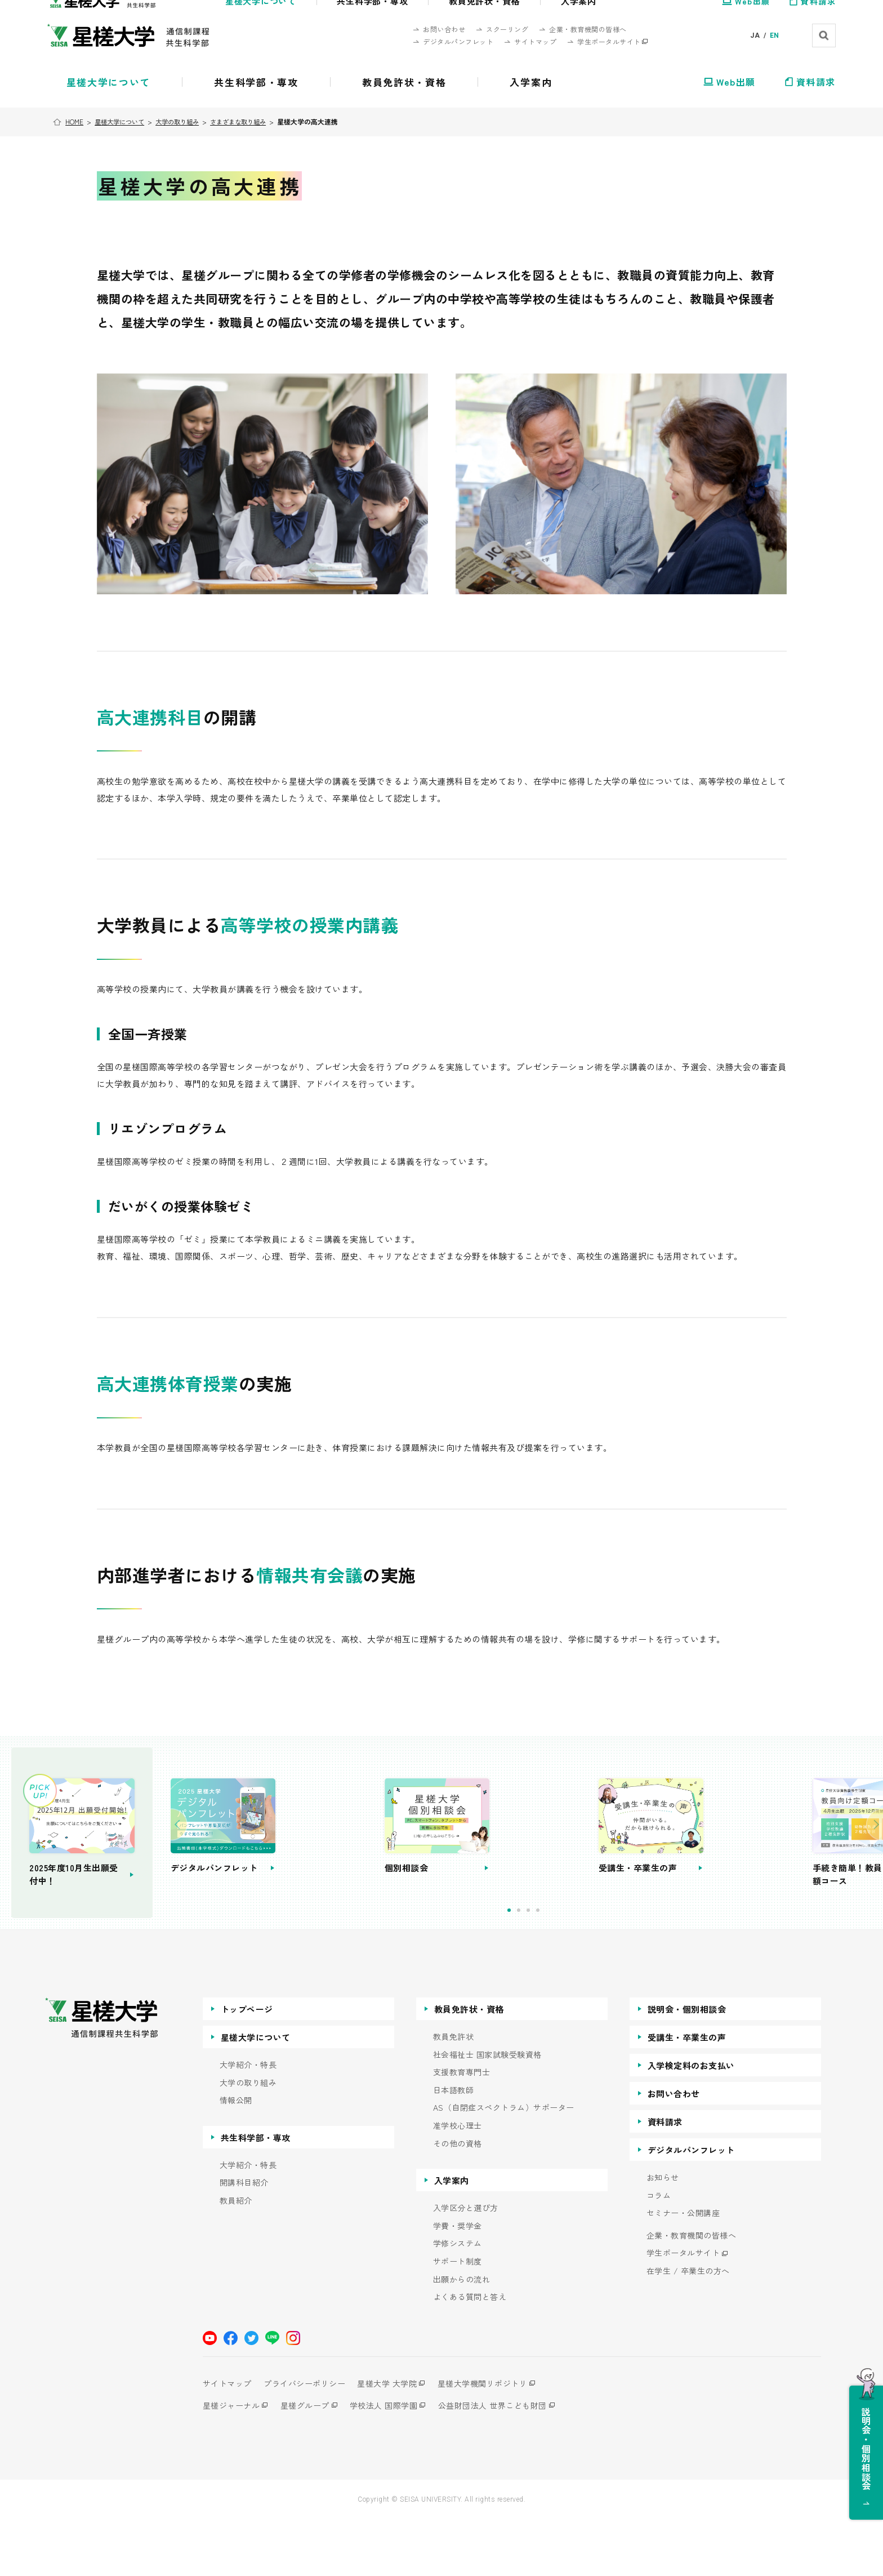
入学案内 (451, 2237)
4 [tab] (587, 1967)
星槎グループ (309, 2462)
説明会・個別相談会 (687, 2066)
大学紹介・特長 (248, 2121)
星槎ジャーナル (231, 2462)
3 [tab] (577, 1967)
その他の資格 (457, 2200)
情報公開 (236, 2157)
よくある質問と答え (470, 2353)
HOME (76, 121)
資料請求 (665, 2179)
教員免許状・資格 (469, 2066)
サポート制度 (457, 2318)
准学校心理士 (457, 2182)
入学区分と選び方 (465, 2264)
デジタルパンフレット (691, 2207)
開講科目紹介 (244, 2239)
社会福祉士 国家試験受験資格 (487, 2111)
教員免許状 (453, 2093)
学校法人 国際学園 (393, 2462)
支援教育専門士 (461, 2129)
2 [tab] (568, 1967)
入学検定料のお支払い (691, 2122)
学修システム (457, 2300)
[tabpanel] (369, 1861)
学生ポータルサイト (683, 2309)
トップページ (247, 2066)
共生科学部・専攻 (256, 2194)
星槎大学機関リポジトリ (497, 2440)
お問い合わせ (674, 2150)
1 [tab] (558, 1967)
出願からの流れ (461, 2335)
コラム (658, 2251)
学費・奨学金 (457, 2282)
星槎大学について (123, 121)
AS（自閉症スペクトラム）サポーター (503, 2164)
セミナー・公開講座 (683, 2269)
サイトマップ (227, 2440)
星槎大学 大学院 (397, 2440)
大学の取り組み (185, 121)
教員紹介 (236, 2257)
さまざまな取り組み (250, 121)
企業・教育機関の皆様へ (691, 2292)
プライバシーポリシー (309, 2440)
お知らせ (662, 2234)
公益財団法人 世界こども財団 (507, 2462)
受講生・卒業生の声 (687, 2094)
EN (774, 35)
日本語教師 (453, 2147)
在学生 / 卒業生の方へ (688, 2328)
